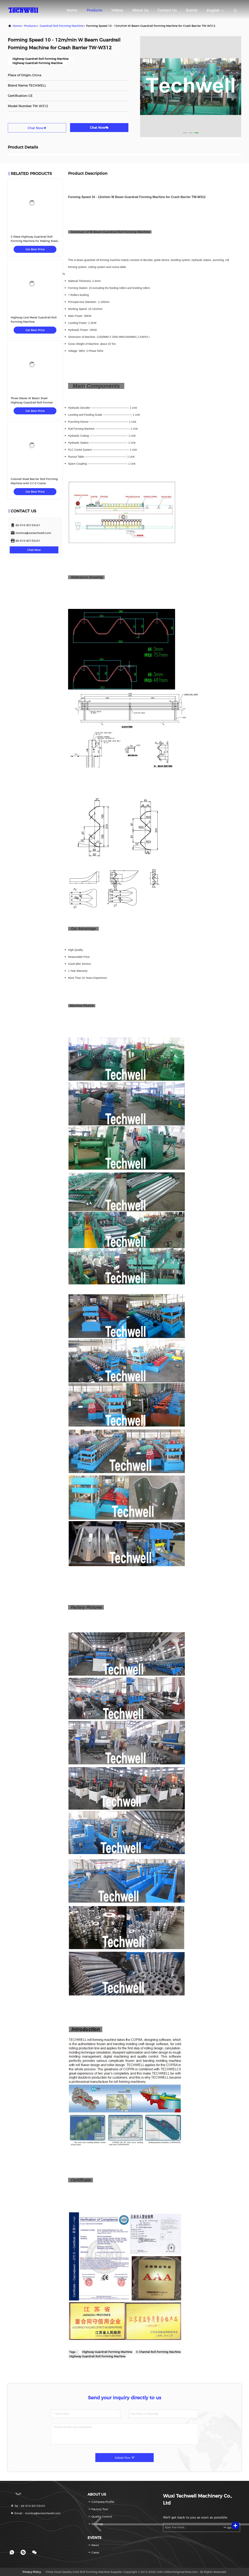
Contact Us (167, 10)
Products (94, 10)
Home (72, 10)
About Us (140, 10)
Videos (117, 10)
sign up (229, 2527)
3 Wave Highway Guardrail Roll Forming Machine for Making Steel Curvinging (34, 241)
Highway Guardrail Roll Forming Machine (97, 2356)
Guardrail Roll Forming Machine (61, 26)
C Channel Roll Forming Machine (158, 2352)
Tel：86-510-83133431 (28, 2506)
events (191, 10)
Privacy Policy (32, 2572)
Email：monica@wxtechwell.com (35, 2513)
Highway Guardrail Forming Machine (107, 2352)
